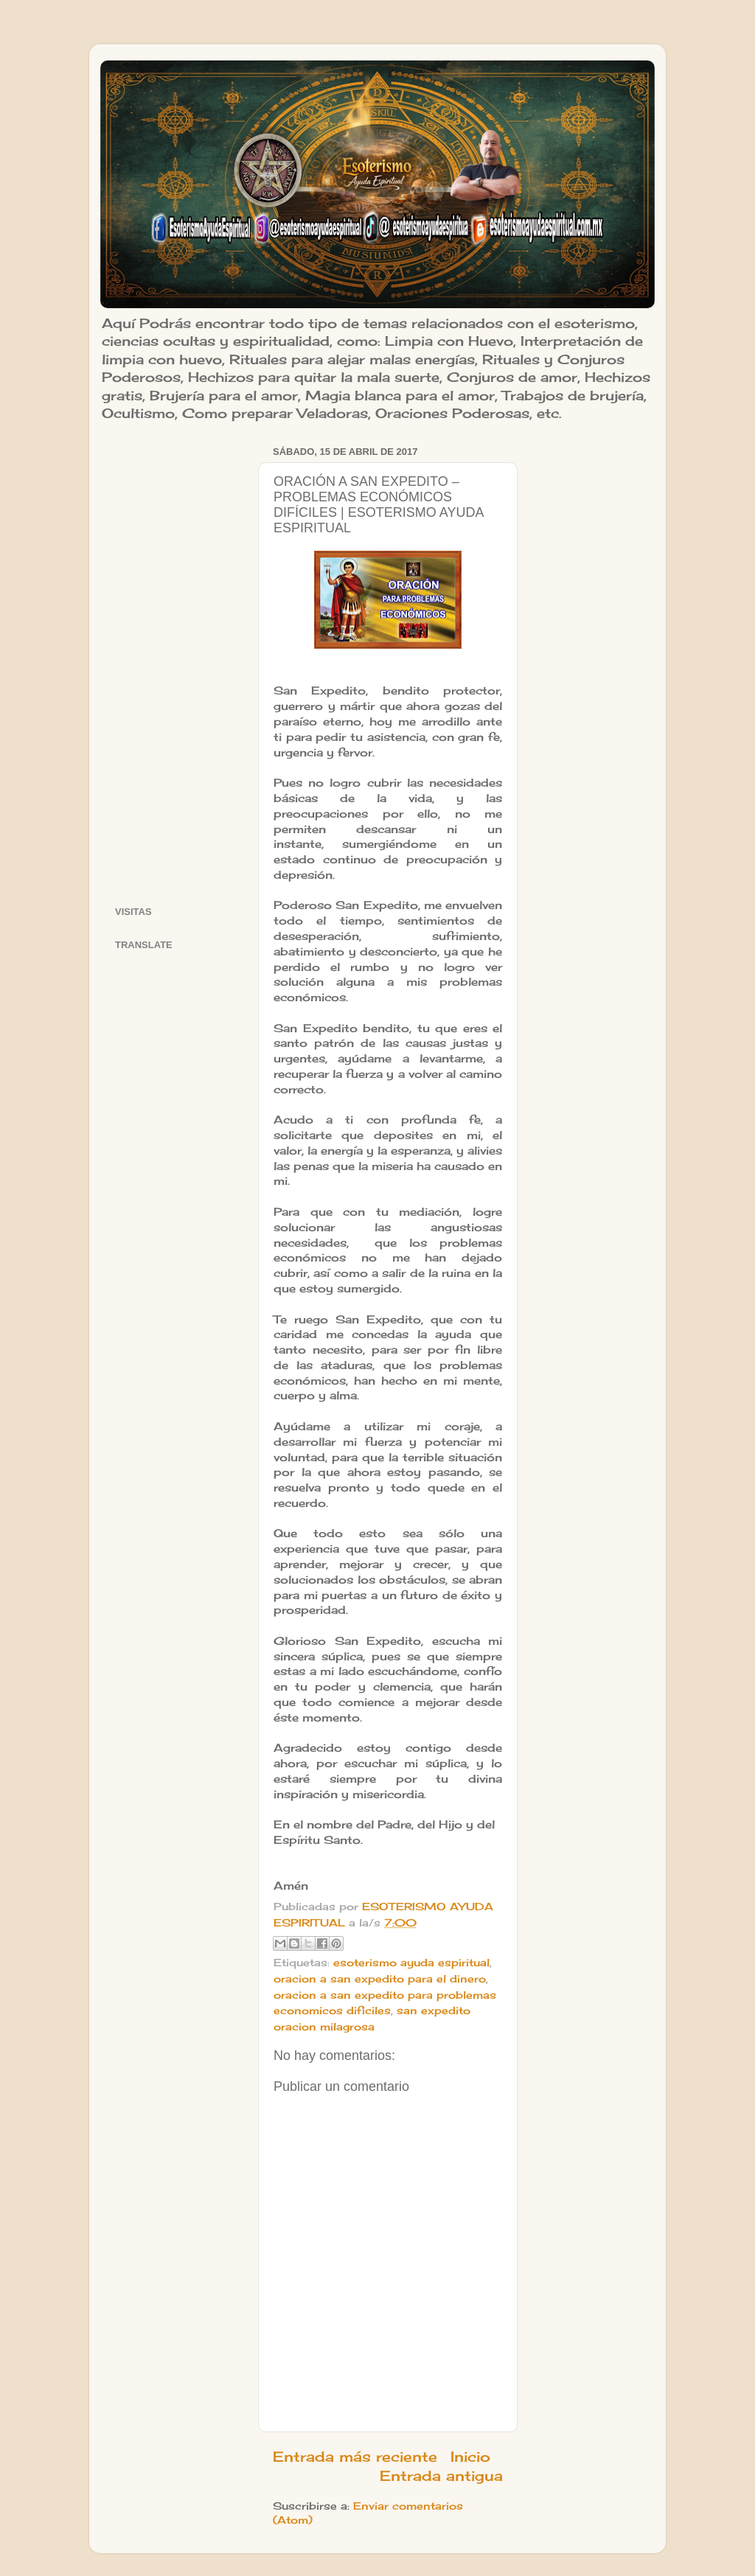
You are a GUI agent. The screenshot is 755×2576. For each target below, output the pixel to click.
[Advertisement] (177, 663)
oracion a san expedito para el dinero (380, 1979)
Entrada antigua (441, 2476)
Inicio (470, 2456)
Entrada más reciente (355, 2456)
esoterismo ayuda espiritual (411, 1962)
